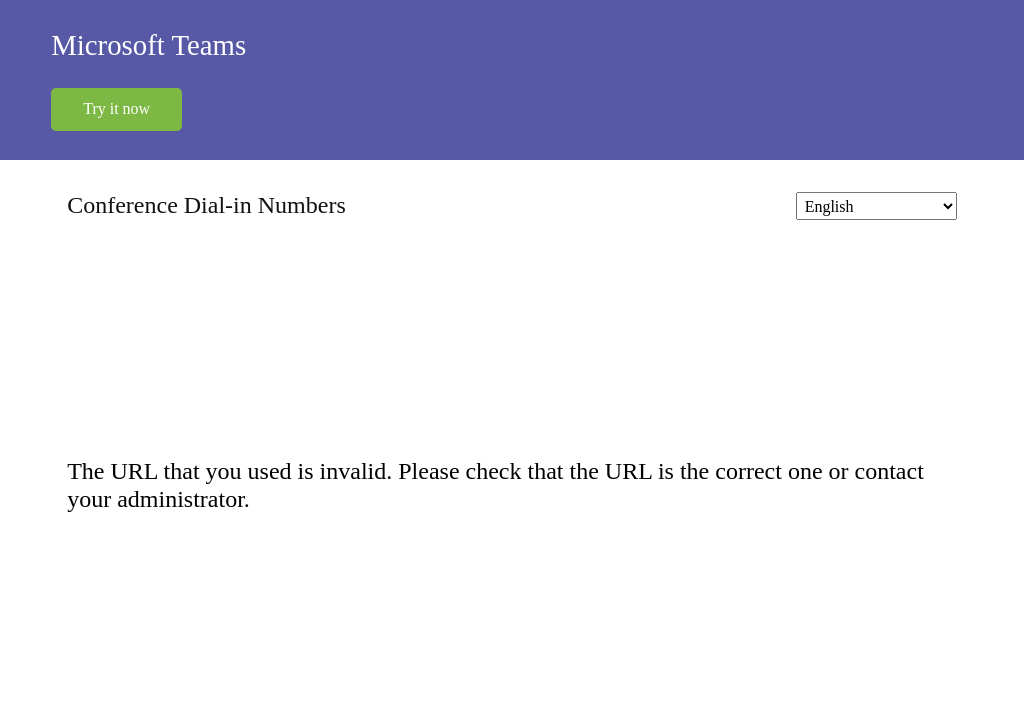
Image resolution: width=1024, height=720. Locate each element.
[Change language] (876, 205)
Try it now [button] (116, 108)
